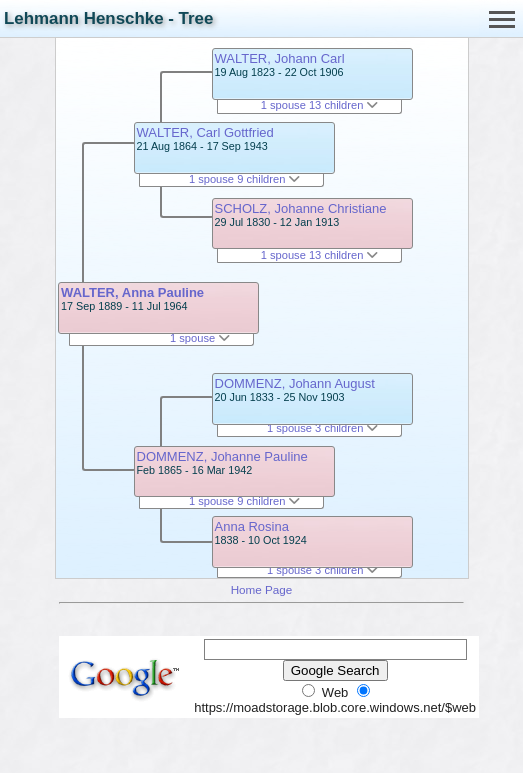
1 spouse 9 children (245, 179)
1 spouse (200, 338)
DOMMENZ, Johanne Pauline (222, 456)
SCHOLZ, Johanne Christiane (301, 208)
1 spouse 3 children (323, 428)
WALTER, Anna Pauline (132, 292)
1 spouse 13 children (320, 105)
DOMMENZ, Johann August (295, 383)
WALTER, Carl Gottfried (205, 132)
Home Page (262, 589)
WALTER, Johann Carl (280, 58)
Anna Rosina (252, 526)
